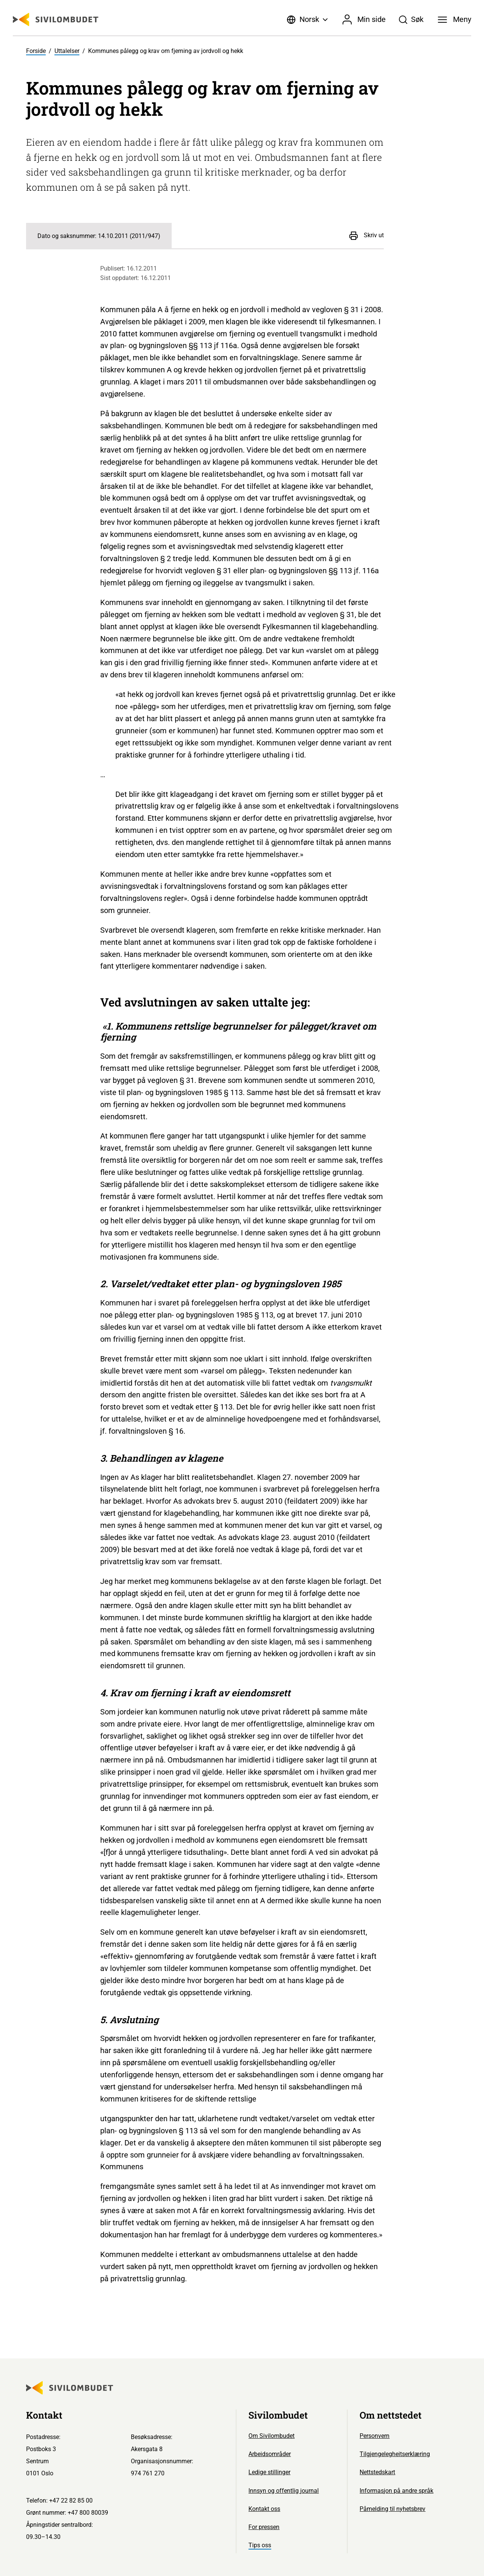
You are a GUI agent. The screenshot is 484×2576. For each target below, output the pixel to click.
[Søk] (411, 19)
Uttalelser (66, 50)
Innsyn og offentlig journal (283, 2490)
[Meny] (454, 19)
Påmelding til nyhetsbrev (392, 2508)
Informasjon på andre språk (396, 2490)
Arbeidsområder (269, 2454)
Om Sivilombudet (271, 2435)
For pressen (263, 2527)
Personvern (374, 2435)
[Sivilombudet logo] (55, 19)
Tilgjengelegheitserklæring (395, 2454)
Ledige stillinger (269, 2472)
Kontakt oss (264, 2508)
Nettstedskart (377, 2472)
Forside (36, 50)
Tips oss (259, 2545)
